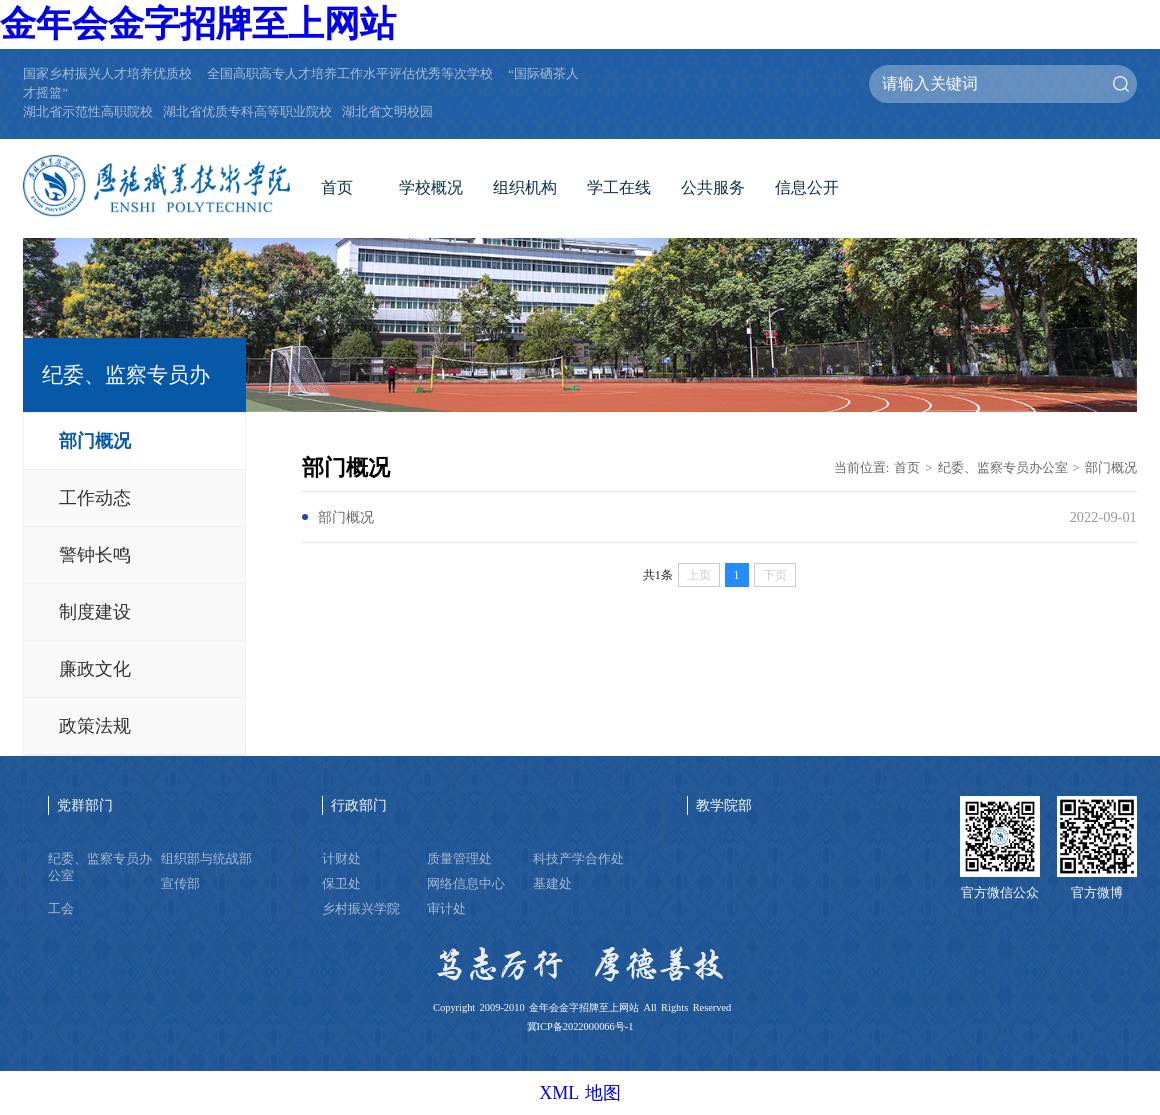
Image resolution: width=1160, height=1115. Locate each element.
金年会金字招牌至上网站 (198, 24)
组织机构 (525, 187)
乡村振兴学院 (361, 909)
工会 (61, 909)
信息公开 (807, 187)
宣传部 (180, 884)
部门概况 (95, 441)
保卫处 (341, 884)
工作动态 (95, 498)
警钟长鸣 (95, 555)
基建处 (552, 884)
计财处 (341, 859)
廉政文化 (95, 669)
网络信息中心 (466, 884)
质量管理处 (459, 859)
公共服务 (713, 187)
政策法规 (95, 726)
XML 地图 (580, 1093)
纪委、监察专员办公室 (1003, 468)
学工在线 (619, 187)
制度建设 (95, 612)
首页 (337, 187)
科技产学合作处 (578, 859)
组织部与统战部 (206, 859)
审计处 (446, 909)
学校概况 (431, 187)
